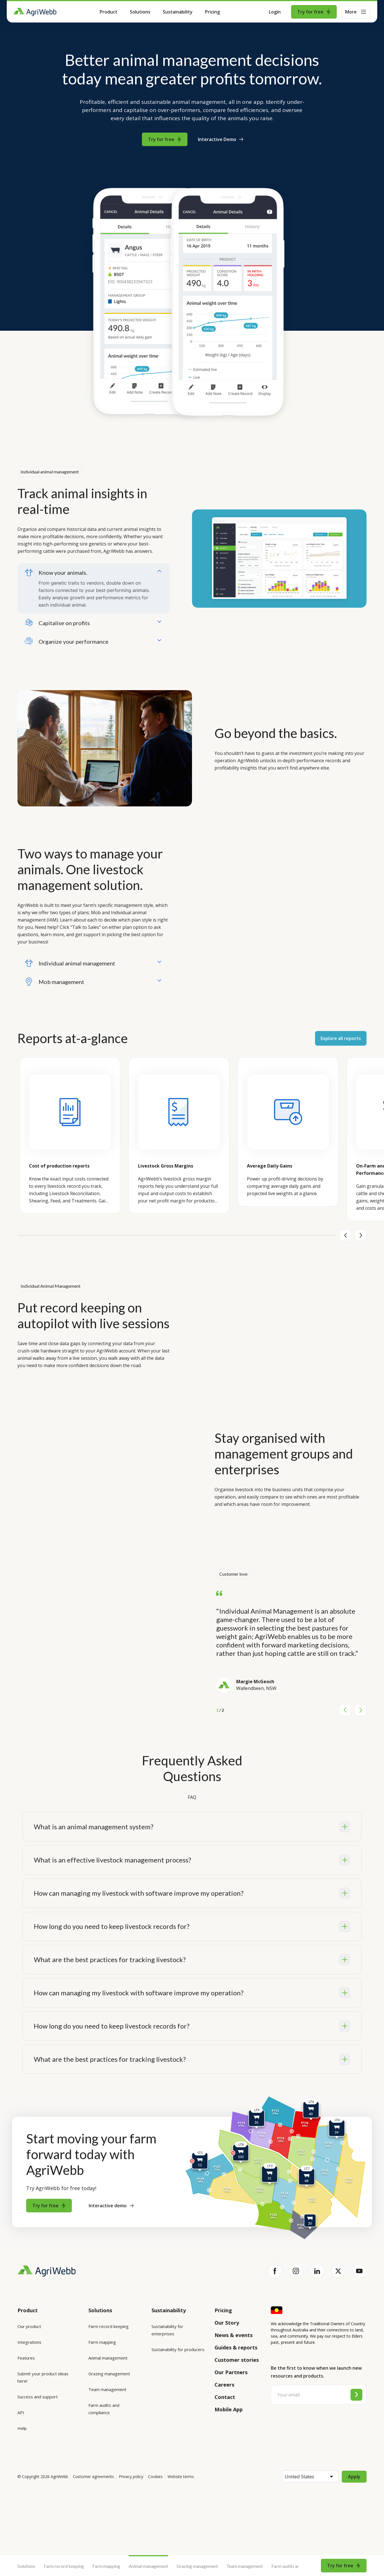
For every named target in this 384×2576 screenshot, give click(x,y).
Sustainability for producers (177, 2349)
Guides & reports (236, 2347)
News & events (234, 2335)
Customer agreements (93, 2483)
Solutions (140, 12)
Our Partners (231, 2372)
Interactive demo (111, 2205)
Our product (29, 2326)
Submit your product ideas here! (42, 2377)
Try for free (314, 11)
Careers (224, 2384)
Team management (244, 2566)
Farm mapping (106, 2566)
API (20, 2412)
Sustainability (178, 12)
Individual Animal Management (51, 1286)
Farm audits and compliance (298, 2566)
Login (275, 12)
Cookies (155, 2483)
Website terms (181, 2483)
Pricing (212, 12)
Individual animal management (50, 471)
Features (26, 2358)
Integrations (29, 2342)
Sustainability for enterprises (167, 2330)
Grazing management (197, 2566)
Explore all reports (341, 1038)
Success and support (37, 2397)
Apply (354, 2484)
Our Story (227, 2322)
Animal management (148, 2566)
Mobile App (229, 2409)
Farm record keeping (64, 2566)
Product (108, 12)
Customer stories (237, 2359)
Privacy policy (131, 2483)
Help (22, 2428)
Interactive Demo (220, 139)
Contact (225, 2397)
